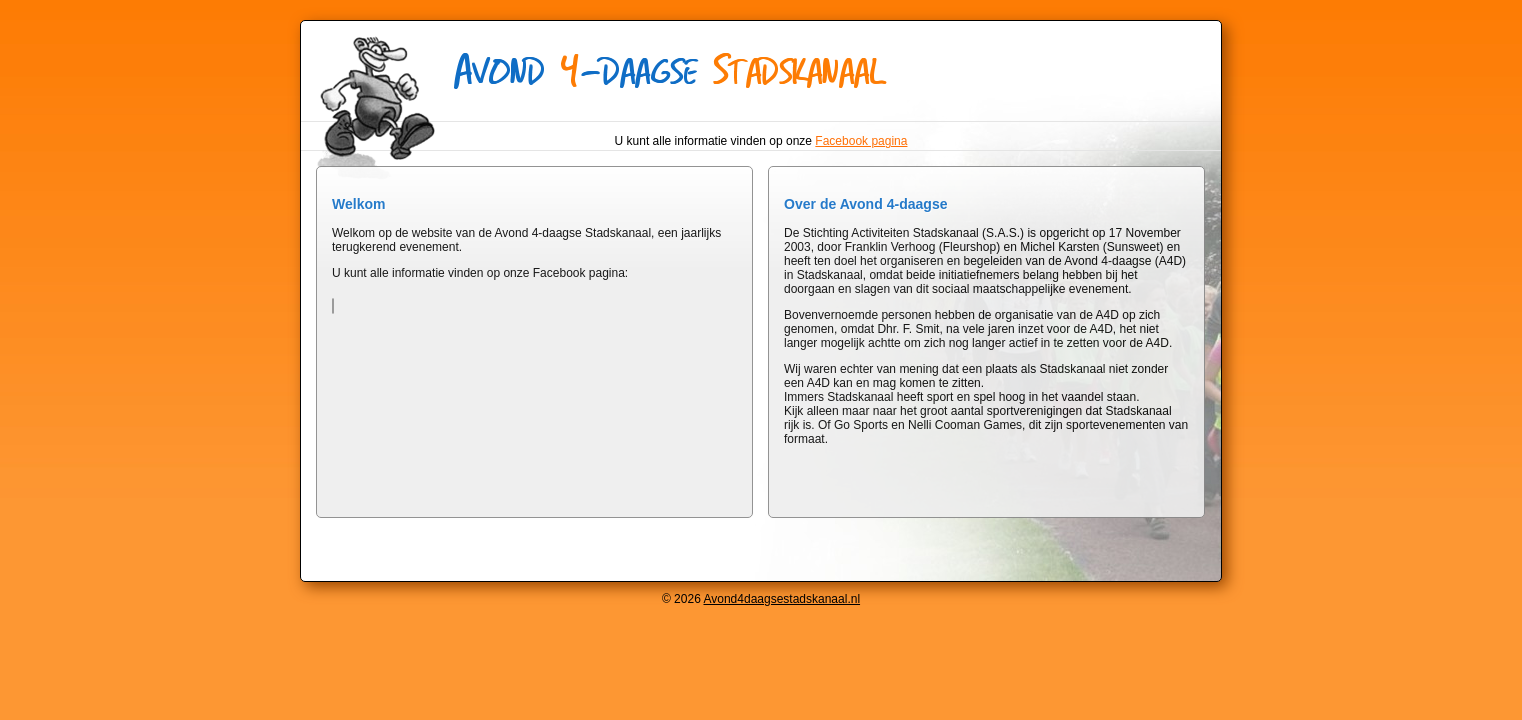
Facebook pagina (861, 141)
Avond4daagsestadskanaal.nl (781, 599)
